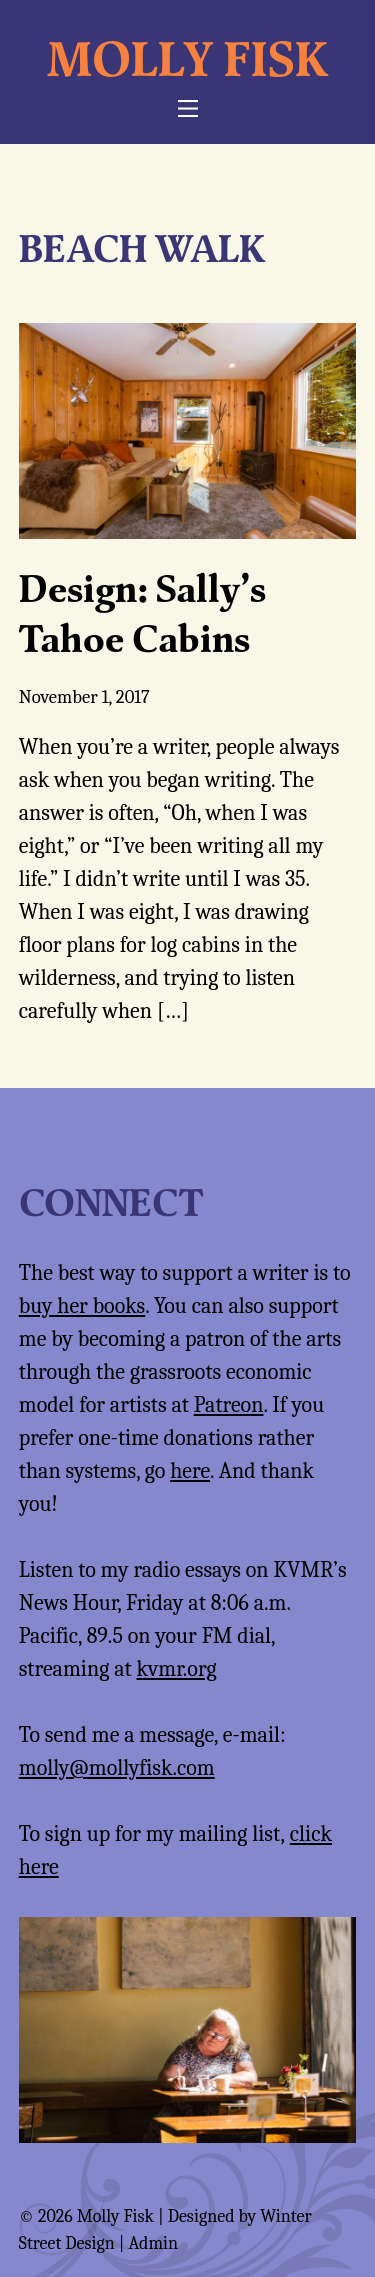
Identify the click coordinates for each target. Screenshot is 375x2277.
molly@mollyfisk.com (117, 1768)
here (190, 1471)
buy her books (82, 1306)
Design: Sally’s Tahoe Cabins (142, 612)
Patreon (229, 1405)
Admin (153, 2243)
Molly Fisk (187, 58)
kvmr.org (176, 1669)
